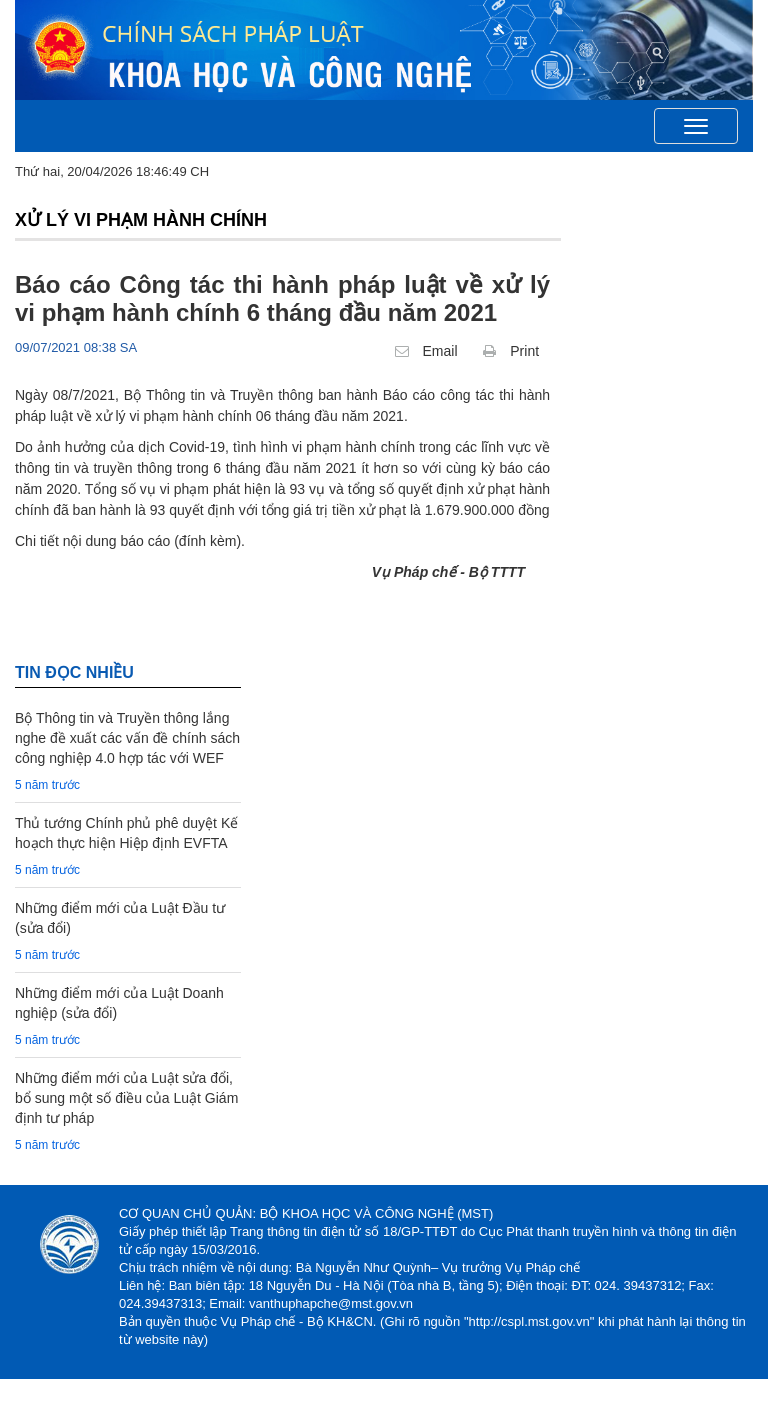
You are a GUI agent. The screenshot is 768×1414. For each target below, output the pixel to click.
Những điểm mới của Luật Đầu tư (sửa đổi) (120, 918)
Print (511, 351)
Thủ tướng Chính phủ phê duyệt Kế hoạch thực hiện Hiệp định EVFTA (126, 833)
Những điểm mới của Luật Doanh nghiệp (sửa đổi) (119, 1003)
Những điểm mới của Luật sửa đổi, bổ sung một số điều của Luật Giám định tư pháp (126, 1098)
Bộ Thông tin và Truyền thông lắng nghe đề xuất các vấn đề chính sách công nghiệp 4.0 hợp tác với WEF (127, 738)
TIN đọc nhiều (74, 672)
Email (426, 351)
